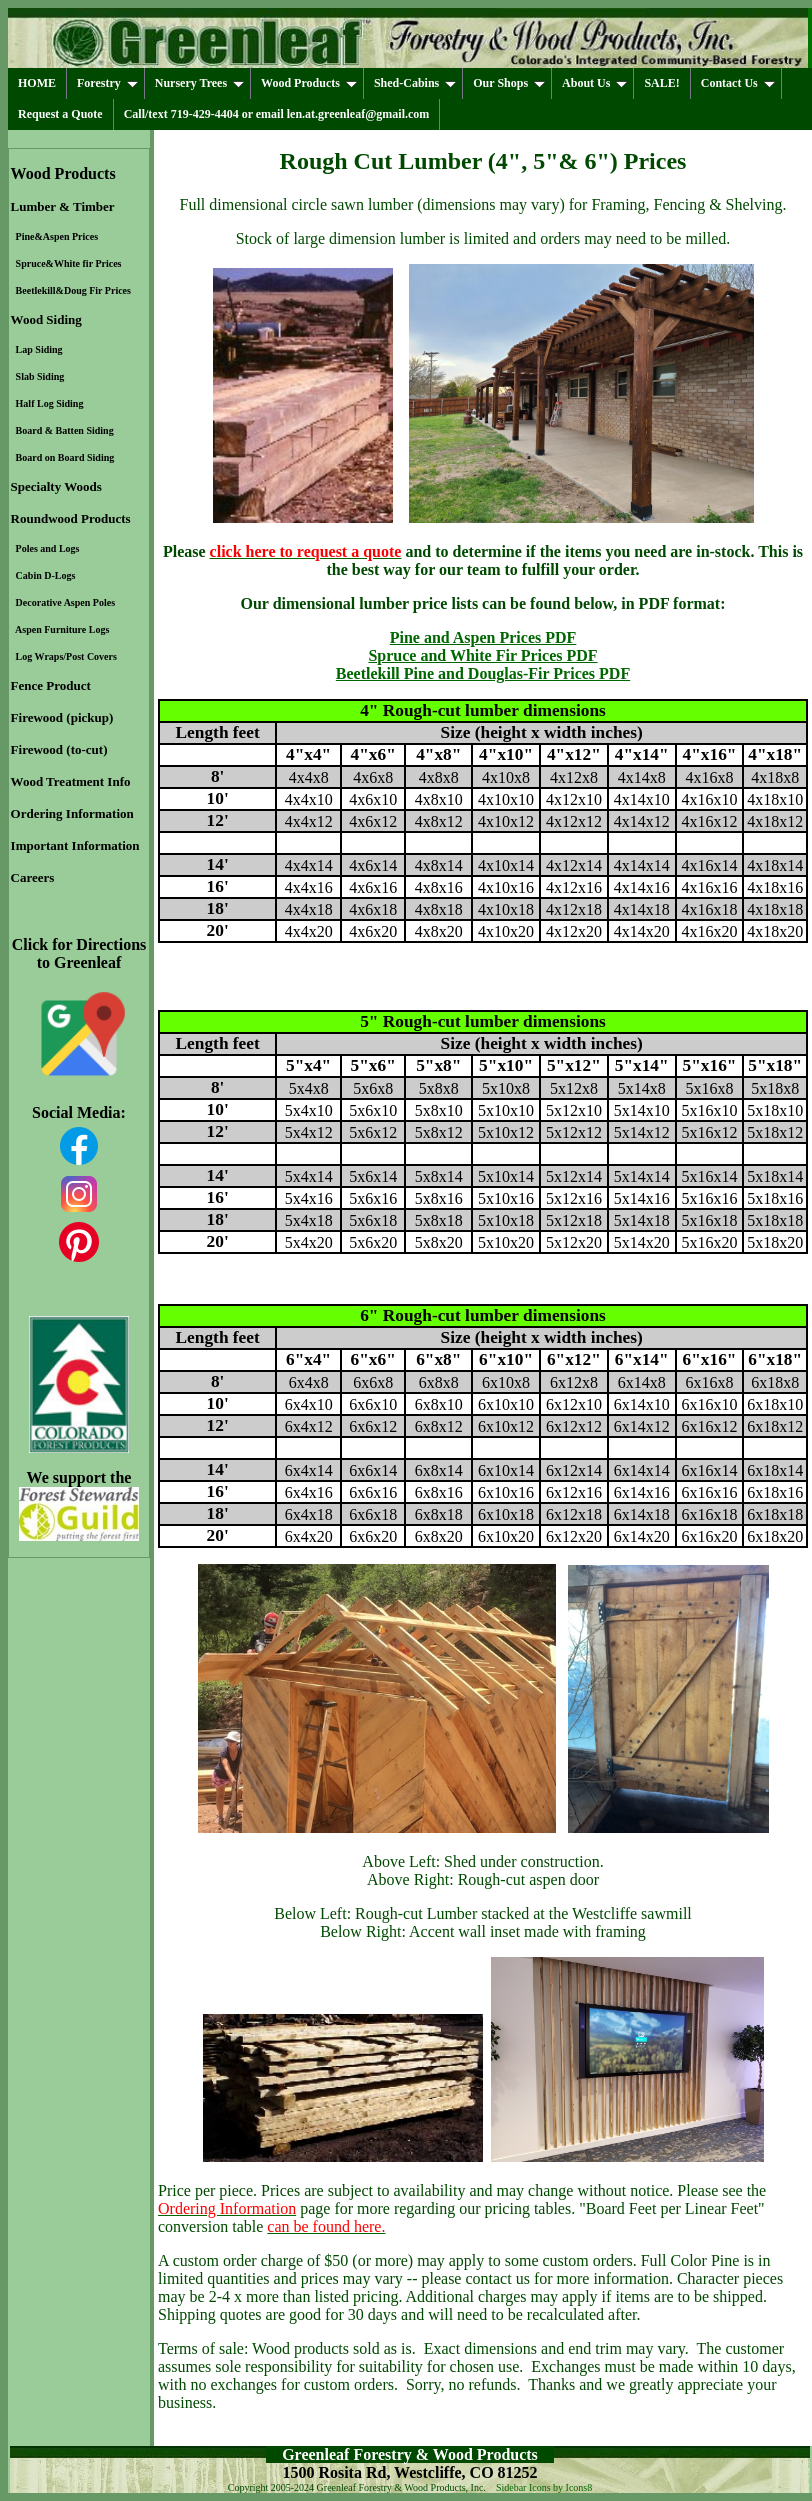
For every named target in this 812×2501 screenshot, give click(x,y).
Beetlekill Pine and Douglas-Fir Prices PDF (483, 673)
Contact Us (738, 83)
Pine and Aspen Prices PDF (483, 637)
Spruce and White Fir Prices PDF (482, 655)
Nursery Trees (199, 83)
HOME (37, 83)
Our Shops (509, 83)
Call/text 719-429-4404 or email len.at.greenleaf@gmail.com (277, 114)
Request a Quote (60, 114)
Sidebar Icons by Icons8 (544, 2487)
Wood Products (309, 83)
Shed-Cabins (415, 83)
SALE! (661, 83)
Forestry (107, 83)
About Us (594, 83)
